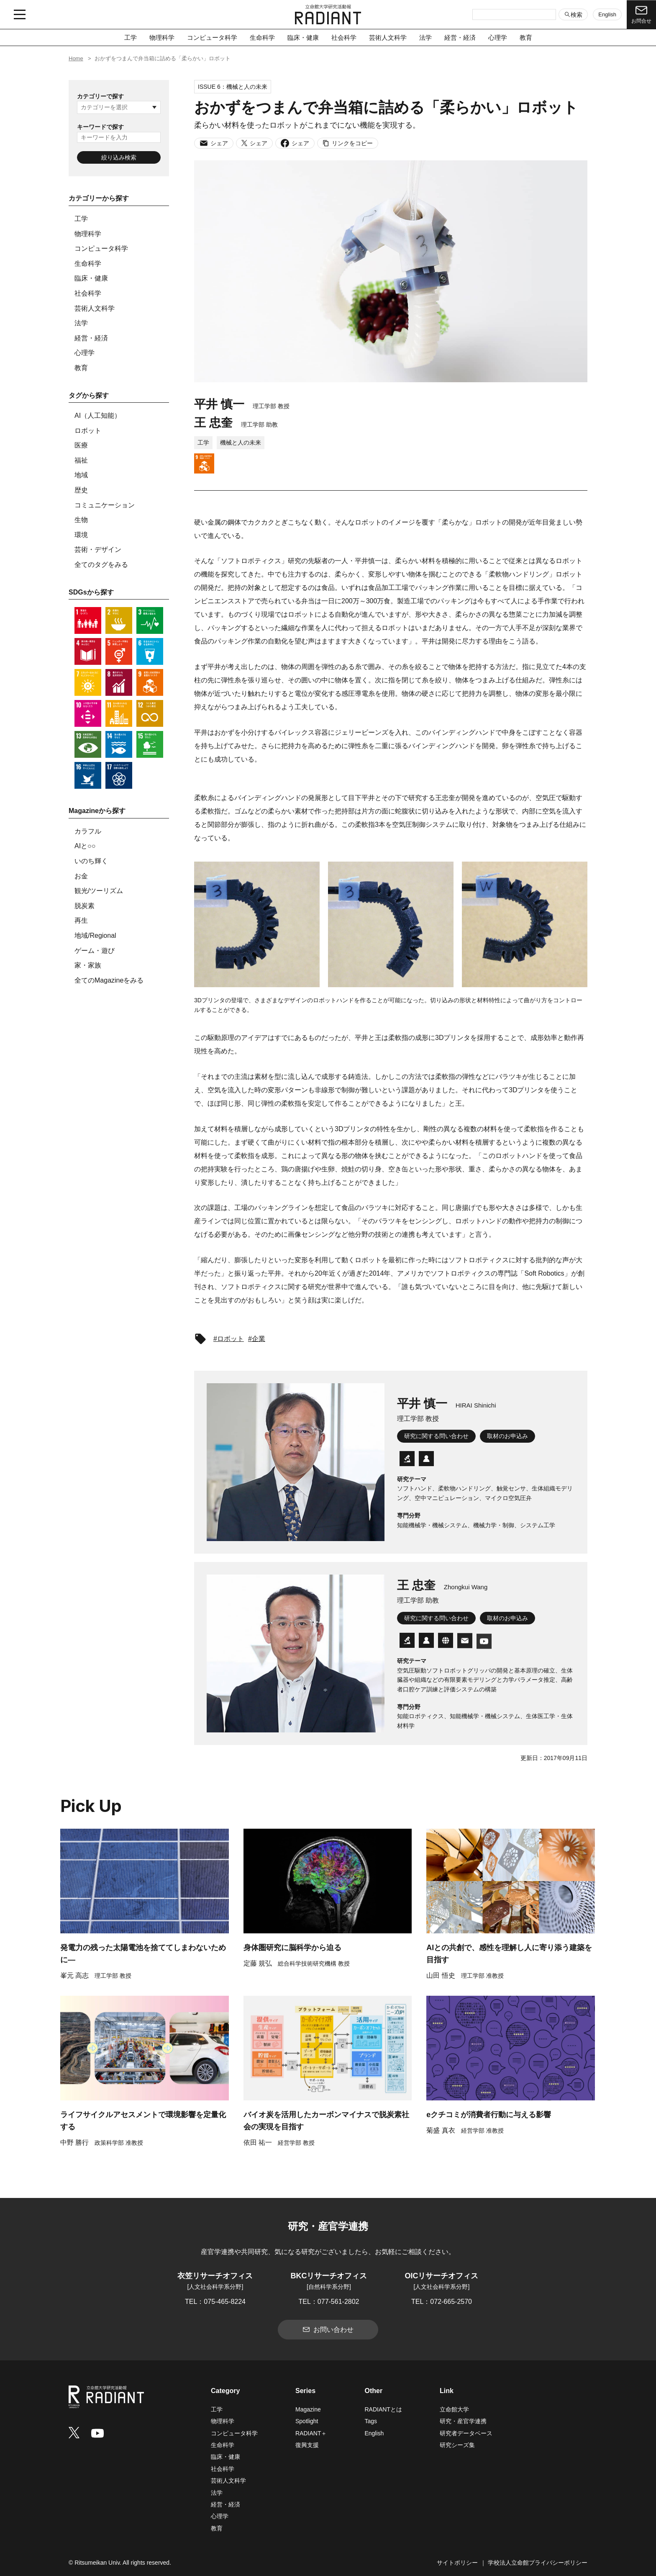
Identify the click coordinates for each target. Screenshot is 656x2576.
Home (76, 58)
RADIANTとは (383, 2409)
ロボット (87, 430)
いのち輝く (91, 861)
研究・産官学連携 (463, 2421)
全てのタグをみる (101, 564)
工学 (130, 37)
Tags (370, 2421)
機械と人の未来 (240, 442)
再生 (81, 920)
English (607, 14)
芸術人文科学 (388, 37)
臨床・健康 (303, 37)
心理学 (497, 37)
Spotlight (306, 2421)
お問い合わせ (328, 2329)
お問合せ (641, 14)
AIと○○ (84, 845)
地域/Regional (95, 935)
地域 (81, 475)
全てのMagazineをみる (109, 980)
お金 (81, 876)
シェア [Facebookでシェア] (295, 143)
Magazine (308, 2409)
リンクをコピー (348, 143)
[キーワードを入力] (119, 137)
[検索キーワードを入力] (514, 14)
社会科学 (343, 37)
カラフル (87, 831)
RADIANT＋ (311, 2433)
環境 (81, 534)
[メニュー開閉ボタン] (19, 14)
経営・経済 (460, 37)
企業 (258, 1338)
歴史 (81, 490)
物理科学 (161, 37)
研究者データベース (466, 2433)
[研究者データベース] (407, 1459)
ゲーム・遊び (94, 950)
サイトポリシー (457, 2562)
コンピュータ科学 (212, 37)
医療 (81, 445)
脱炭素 (84, 905)
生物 (81, 519)
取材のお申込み (507, 1436)
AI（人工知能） (97, 415)
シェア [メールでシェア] (214, 143)
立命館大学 (454, 2409)
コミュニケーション (104, 505)
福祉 (81, 460)
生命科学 (262, 37)
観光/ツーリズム (98, 890)
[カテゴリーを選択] (119, 107)
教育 (526, 37)
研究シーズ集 (457, 2445)
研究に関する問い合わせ (436, 1436)
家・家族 (87, 965)
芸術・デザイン (97, 549)
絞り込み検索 (118, 157)
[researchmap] (426, 1460)
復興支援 (307, 2445)
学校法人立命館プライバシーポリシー (537, 2562)
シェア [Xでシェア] (254, 143)
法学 (425, 37)
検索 (573, 14)
